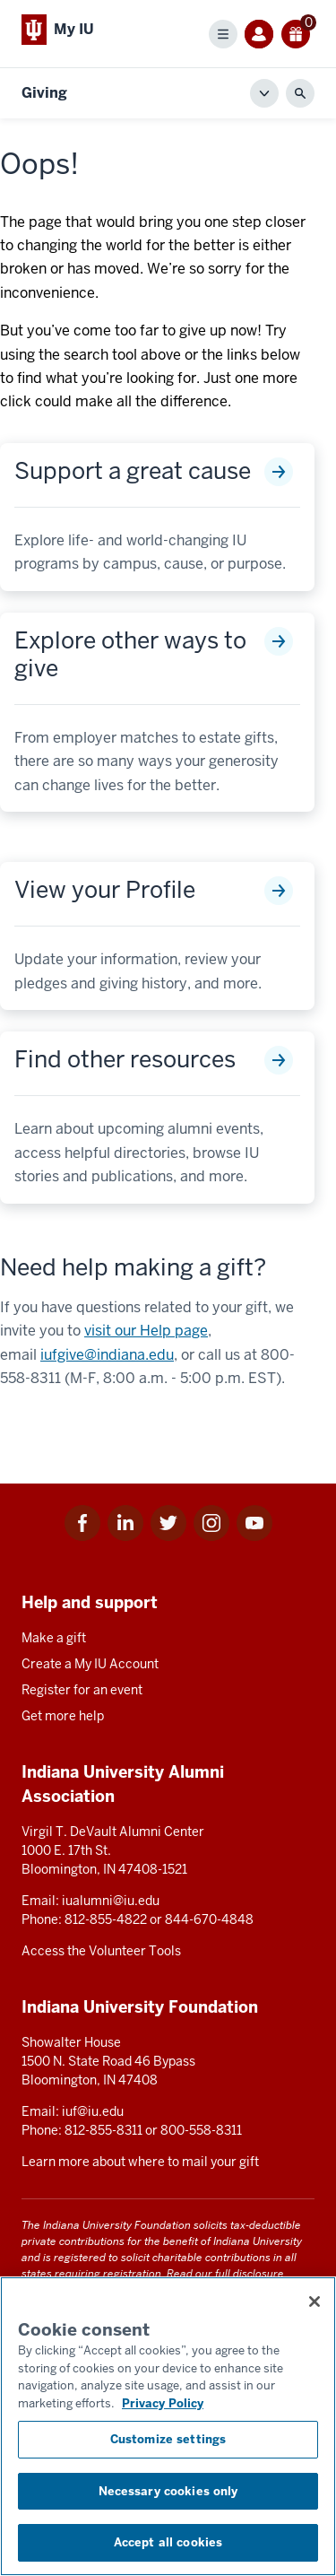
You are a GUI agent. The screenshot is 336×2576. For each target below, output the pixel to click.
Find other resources (125, 1060)
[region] (168, 2426)
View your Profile (104, 890)
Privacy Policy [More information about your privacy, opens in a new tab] (162, 2403)
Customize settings (168, 2439)
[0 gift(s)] (295, 33)
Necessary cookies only (168, 2491)
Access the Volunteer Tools (101, 1951)
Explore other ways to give (130, 655)
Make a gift (54, 1638)
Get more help (63, 1716)
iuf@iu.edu (93, 2111)
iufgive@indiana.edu (107, 1354)
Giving (44, 92)
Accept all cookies (168, 2542)
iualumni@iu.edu (110, 1901)
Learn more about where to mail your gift (140, 2162)
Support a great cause (132, 471)
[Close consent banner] (314, 2301)
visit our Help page (146, 1330)
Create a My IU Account (90, 1664)
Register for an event (82, 1690)
